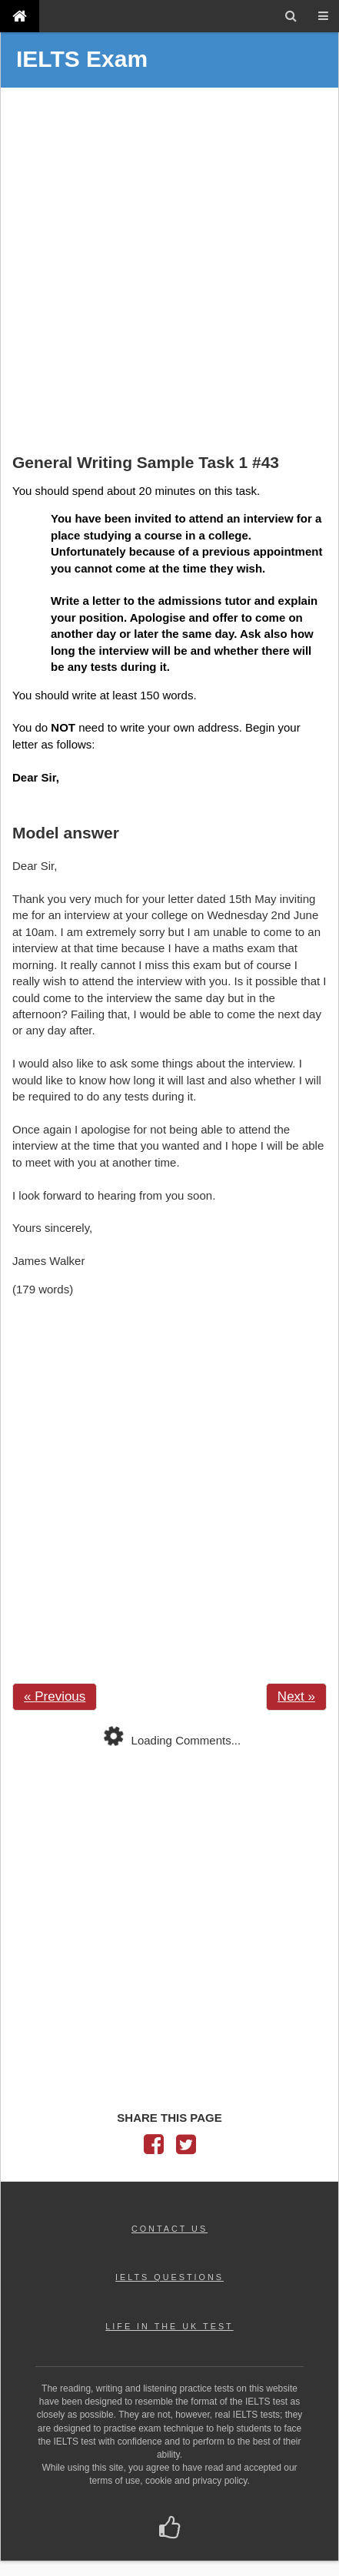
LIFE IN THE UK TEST (169, 2326)
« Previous (54, 1696)
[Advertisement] (169, 272)
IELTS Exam (82, 58)
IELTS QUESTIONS (169, 2277)
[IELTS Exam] (19, 16)
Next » (296, 1696)
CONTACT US (169, 2228)
